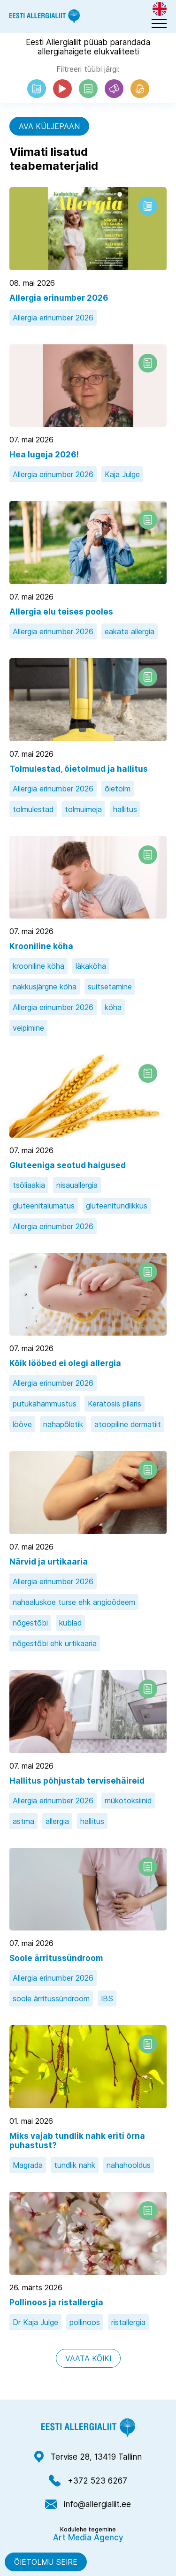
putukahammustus (45, 1403)
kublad (70, 1622)
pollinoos (84, 2322)
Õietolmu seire (45, 2562)
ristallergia (128, 2322)
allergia (57, 1821)
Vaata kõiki (88, 2358)
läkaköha (91, 966)
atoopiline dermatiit (127, 1424)
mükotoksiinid (128, 1800)
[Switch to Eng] (160, 9)
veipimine (28, 1028)
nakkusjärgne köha (45, 986)
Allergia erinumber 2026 (58, 298)
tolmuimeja (83, 809)
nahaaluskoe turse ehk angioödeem (74, 1602)
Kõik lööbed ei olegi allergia (65, 1363)
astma (23, 1821)
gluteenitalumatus (44, 1205)
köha (113, 1007)
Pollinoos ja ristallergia (56, 2302)
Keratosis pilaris (114, 1403)
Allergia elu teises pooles (61, 611)
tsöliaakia (29, 1185)
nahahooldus (129, 2165)
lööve (22, 1424)
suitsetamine (110, 986)
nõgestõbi (30, 1622)
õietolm (117, 788)
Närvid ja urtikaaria (48, 1561)
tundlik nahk (74, 2165)
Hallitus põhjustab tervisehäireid (77, 1781)
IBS (107, 1998)
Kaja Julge (122, 474)
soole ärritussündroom (51, 1998)
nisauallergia (77, 1185)
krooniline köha (38, 966)
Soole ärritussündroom (56, 1958)
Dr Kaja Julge (35, 2322)
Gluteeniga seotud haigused (67, 1165)
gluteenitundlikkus (116, 1205)
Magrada (28, 2165)
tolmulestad (33, 809)
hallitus (125, 809)
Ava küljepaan (49, 126)
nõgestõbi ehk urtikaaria (55, 1643)
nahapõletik (63, 1424)
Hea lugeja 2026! (44, 454)
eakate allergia (129, 631)
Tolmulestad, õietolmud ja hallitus (78, 769)
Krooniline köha (41, 946)
